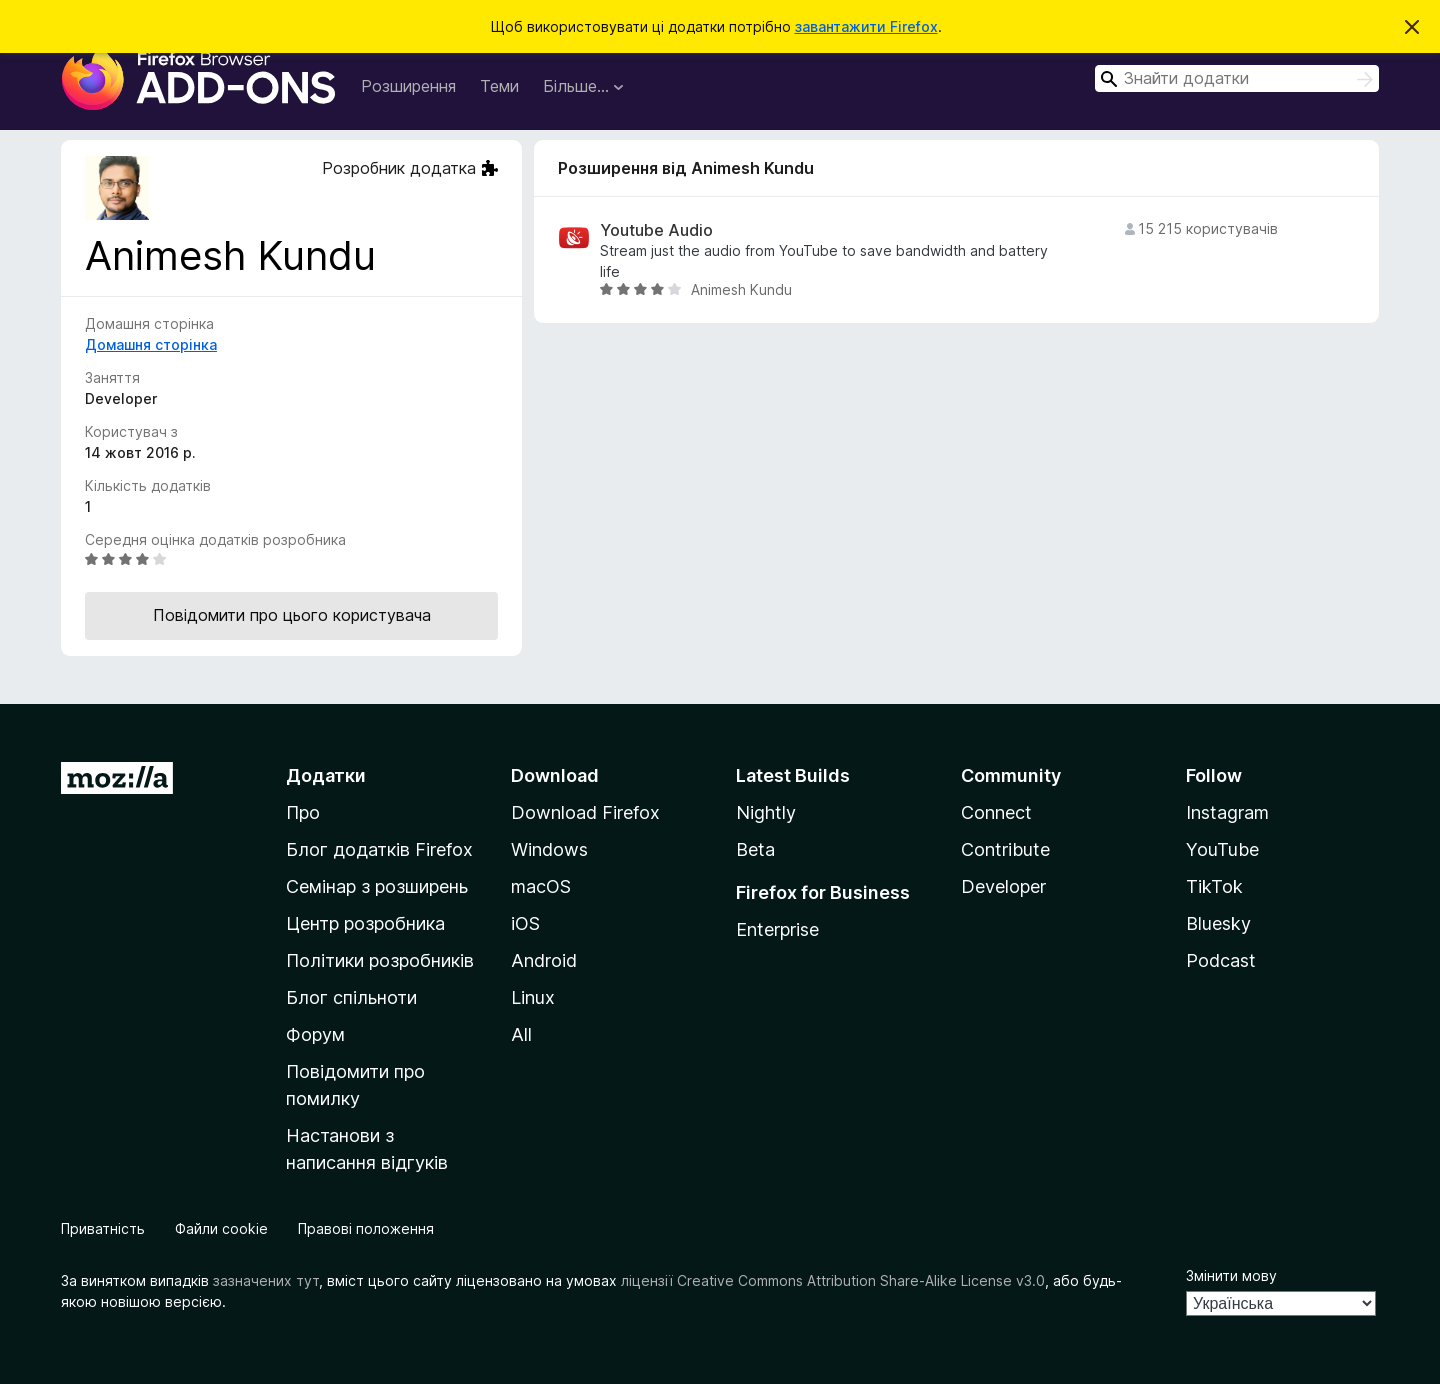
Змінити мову (1231, 1275)
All (521, 1034)
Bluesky (1218, 923)
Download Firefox (585, 812)
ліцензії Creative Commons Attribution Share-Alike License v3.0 (833, 1280)
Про (303, 812)
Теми (499, 86)
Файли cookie (221, 1228)
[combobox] (1237, 78)
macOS (541, 886)
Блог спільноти (351, 997)
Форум (315, 1034)
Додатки (326, 775)
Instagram (1227, 812)
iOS (525, 923)
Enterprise (777, 929)
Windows (549, 849)
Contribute (1005, 849)
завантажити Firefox (866, 26)
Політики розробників (380, 960)
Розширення (408, 86)
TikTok (1214, 886)
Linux (533, 997)
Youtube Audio (656, 230)
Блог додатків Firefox (379, 849)
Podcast (1221, 960)
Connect (996, 812)
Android (544, 960)
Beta (755, 849)
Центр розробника (365, 923)
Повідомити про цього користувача (292, 615)
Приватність (103, 1228)
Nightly (766, 812)
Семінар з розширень (377, 886)
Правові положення (366, 1228)
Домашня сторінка (151, 344)
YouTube (1222, 849)
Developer (1003, 886)
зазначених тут (266, 1280)
